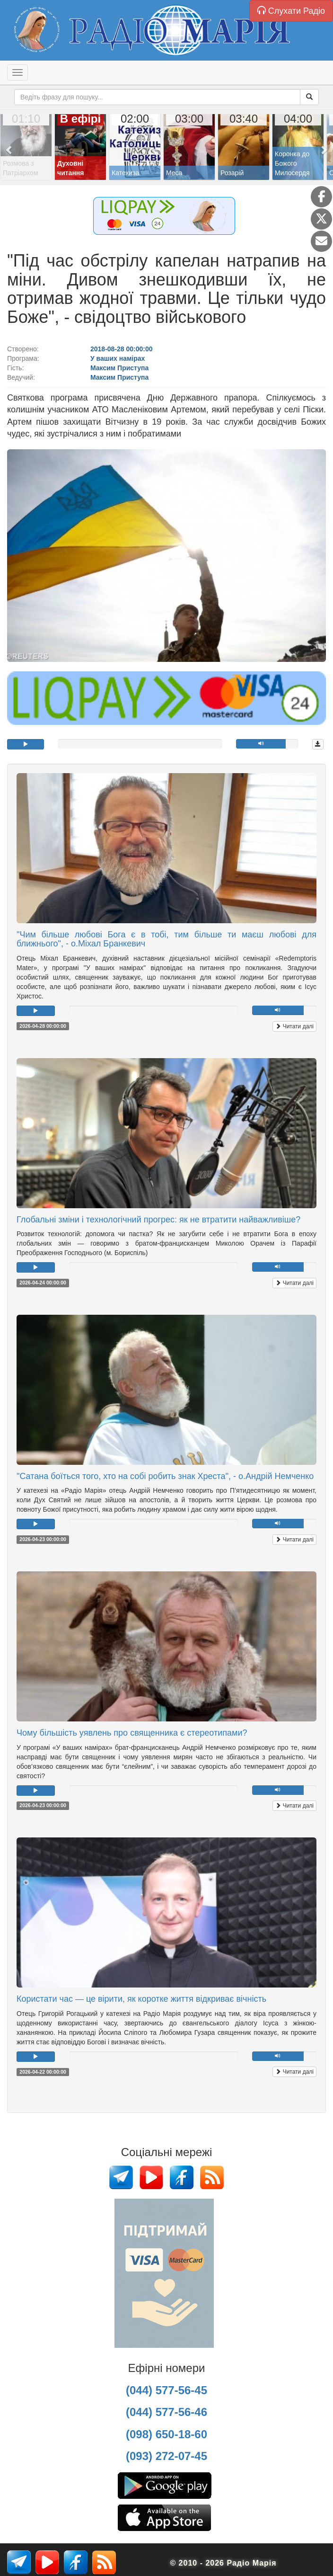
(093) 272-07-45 (166, 2456)
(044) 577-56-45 (166, 2390)
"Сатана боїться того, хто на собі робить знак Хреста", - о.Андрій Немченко (165, 1476)
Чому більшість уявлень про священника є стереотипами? (132, 1733)
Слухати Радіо (291, 11)
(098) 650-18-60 (166, 2434)
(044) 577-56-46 (166, 2412)
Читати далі (294, 1026)
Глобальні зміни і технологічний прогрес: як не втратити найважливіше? (158, 1219)
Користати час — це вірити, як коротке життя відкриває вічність (141, 1999)
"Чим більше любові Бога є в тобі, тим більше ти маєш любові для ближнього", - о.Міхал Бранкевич (166, 939)
